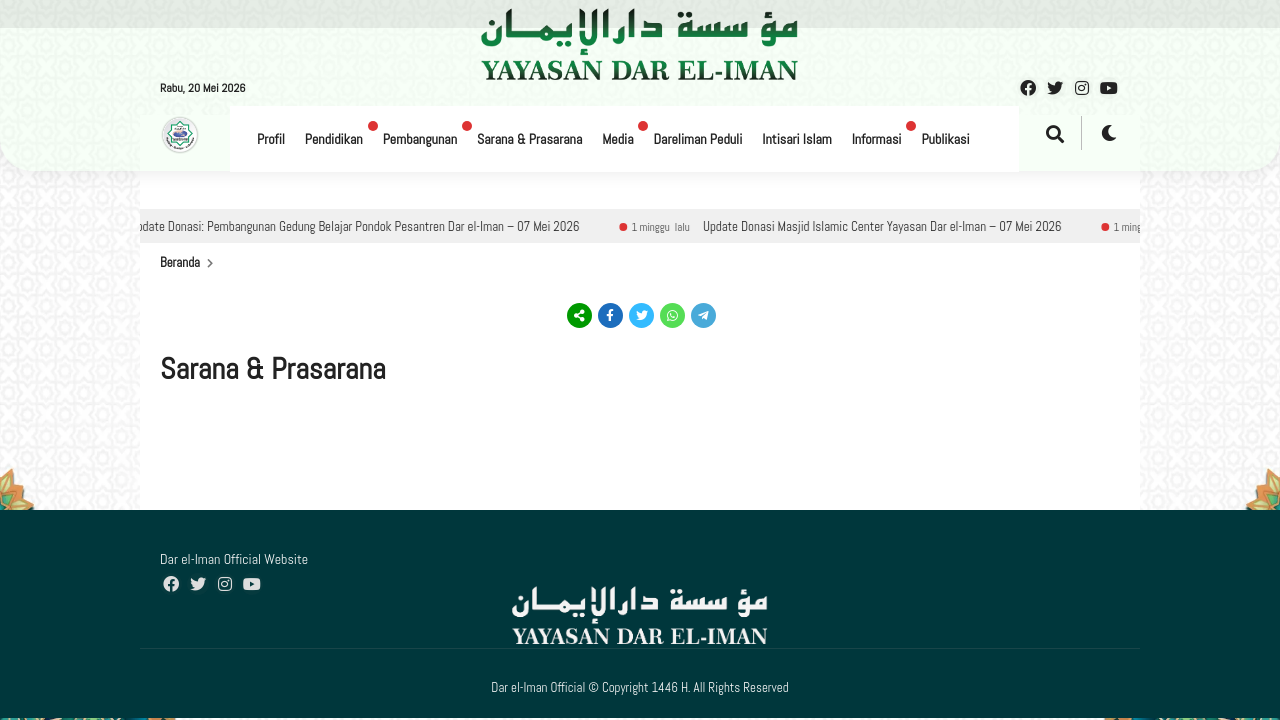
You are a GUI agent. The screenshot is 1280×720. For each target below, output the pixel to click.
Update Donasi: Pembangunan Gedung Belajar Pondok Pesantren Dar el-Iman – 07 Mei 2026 (372, 226)
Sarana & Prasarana (529, 139)
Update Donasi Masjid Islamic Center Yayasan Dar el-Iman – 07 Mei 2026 (899, 226)
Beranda (180, 262)
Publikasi (945, 139)
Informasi (877, 139)
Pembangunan (420, 139)
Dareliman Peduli (697, 139)
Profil (271, 139)
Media (617, 139)
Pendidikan (334, 139)
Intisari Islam (796, 139)
